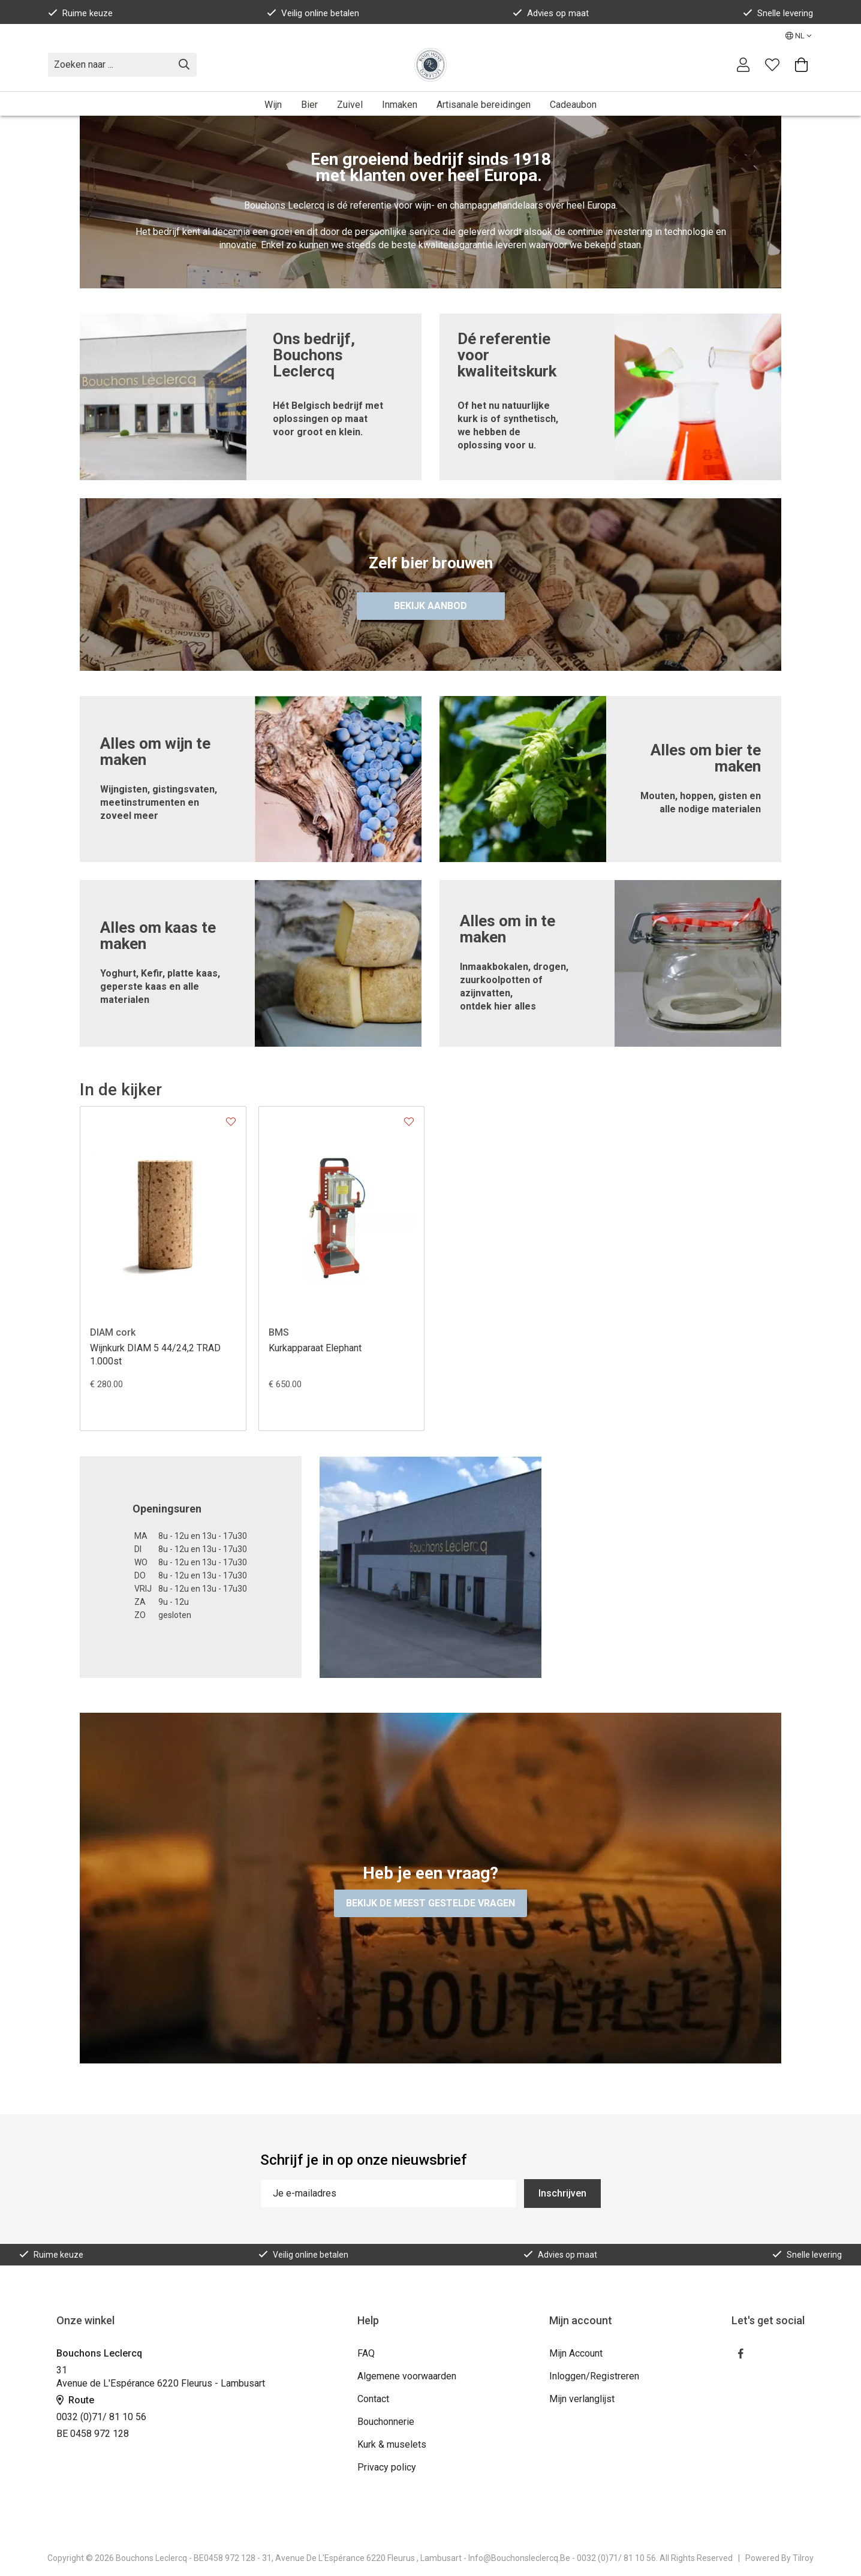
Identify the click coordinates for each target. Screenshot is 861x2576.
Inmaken (399, 104)
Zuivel (350, 104)
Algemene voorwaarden (406, 2376)
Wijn (273, 104)
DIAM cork (113, 1332)
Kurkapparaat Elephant (315, 1348)
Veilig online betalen (313, 13)
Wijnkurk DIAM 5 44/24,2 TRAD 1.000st (155, 1354)
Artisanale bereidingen (483, 104)
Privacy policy (386, 2467)
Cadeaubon (573, 104)
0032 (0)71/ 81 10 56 (101, 2417)
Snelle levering (778, 13)
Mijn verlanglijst (582, 2399)
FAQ (366, 2353)
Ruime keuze (80, 13)
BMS (279, 1332)
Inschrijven (562, 2193)
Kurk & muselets (391, 2444)
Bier (309, 104)
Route (75, 2400)
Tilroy (803, 2558)
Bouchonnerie (385, 2421)
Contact (373, 2399)
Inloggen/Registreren (594, 2376)
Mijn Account (576, 2353)
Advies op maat (551, 13)
